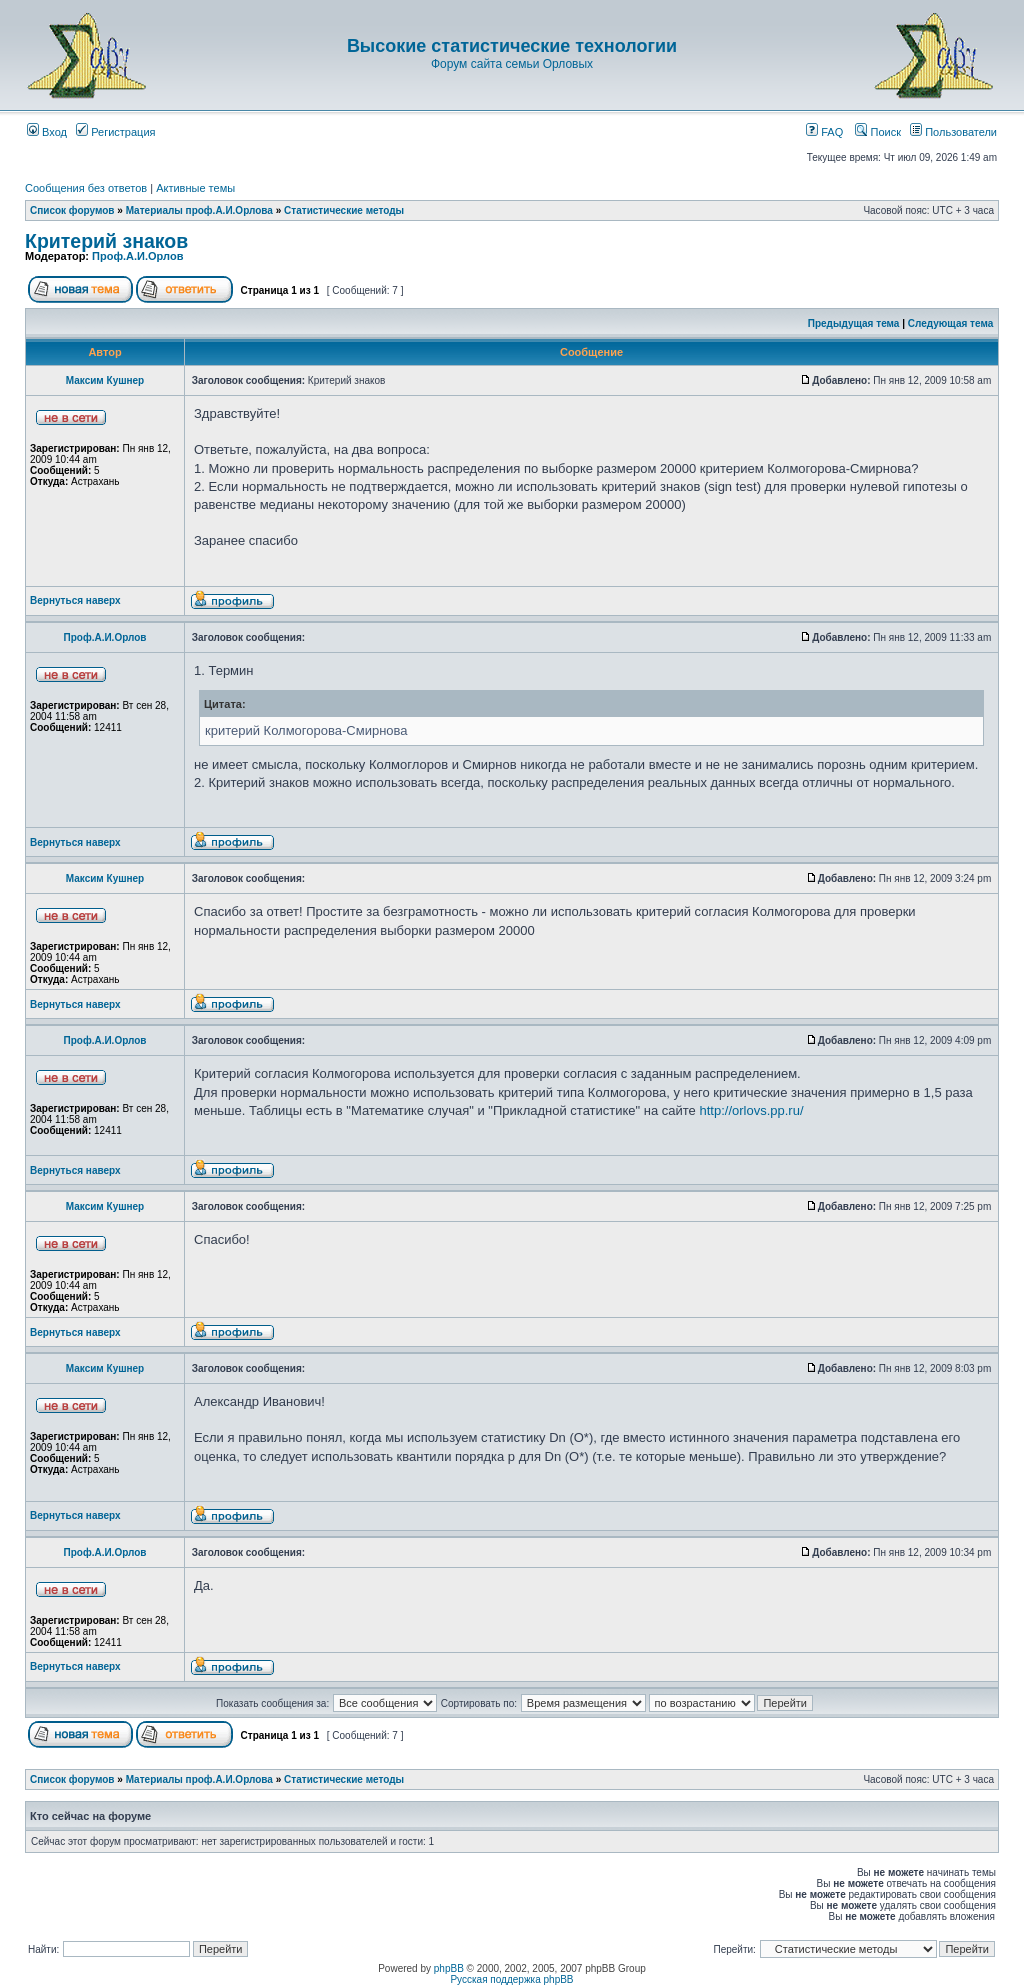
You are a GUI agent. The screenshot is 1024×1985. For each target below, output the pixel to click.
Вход (47, 132)
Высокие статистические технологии (512, 46)
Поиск (878, 132)
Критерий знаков (106, 241)
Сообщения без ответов (86, 188)
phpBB (449, 1968)
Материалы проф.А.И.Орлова (199, 210)
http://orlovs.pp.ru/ (751, 1110)
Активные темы (195, 188)
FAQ (824, 132)
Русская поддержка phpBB (511, 1979)
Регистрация (115, 132)
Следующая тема (950, 323)
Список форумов (72, 210)
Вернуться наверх (75, 600)
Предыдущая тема (854, 323)
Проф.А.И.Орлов (137, 256)
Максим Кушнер (105, 380)
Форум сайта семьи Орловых (512, 64)
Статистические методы (344, 210)
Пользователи (953, 132)
